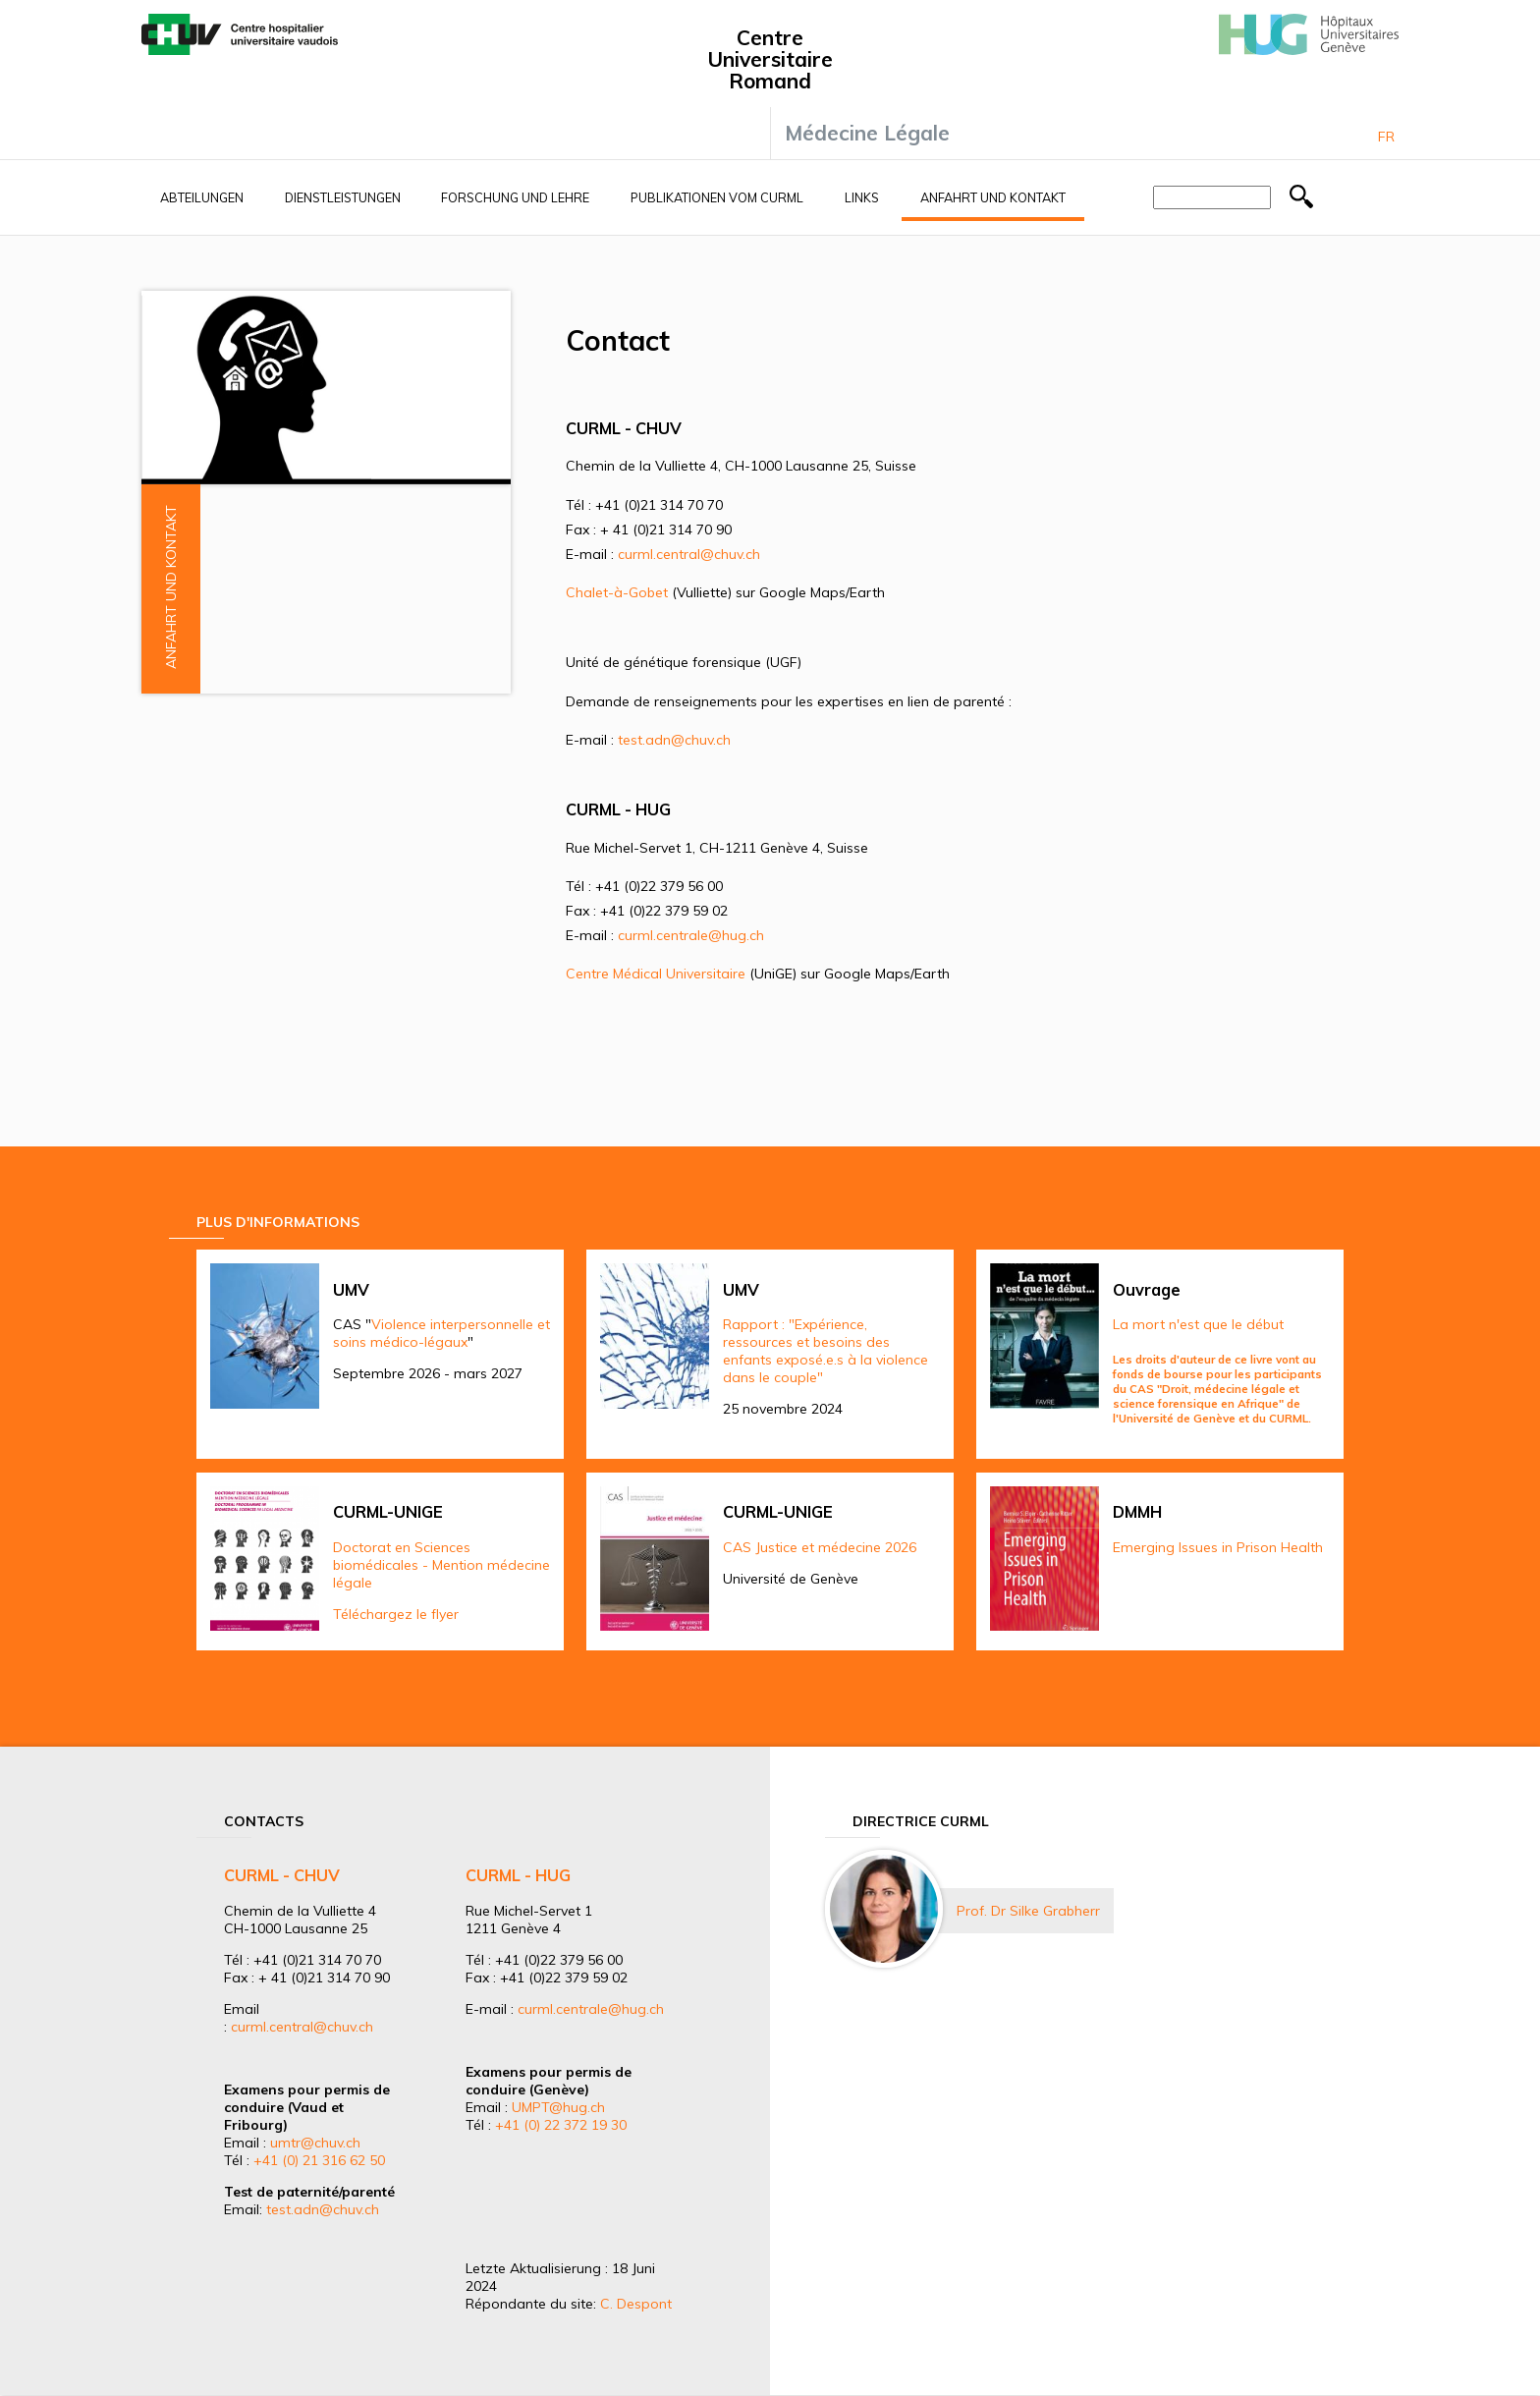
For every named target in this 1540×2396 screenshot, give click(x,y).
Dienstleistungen (343, 197)
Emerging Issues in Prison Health (1218, 1547)
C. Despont (636, 2303)
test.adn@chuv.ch (674, 740)
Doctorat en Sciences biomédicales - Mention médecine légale (441, 1564)
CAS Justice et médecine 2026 (819, 1547)
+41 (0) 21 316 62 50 (319, 2160)
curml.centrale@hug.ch (691, 935)
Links (862, 197)
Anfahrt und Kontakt (993, 197)
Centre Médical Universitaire (655, 973)
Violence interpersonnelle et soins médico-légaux (441, 1333)
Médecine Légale (867, 132)
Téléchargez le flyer (396, 1614)
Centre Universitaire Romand (770, 59)
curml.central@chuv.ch (689, 554)
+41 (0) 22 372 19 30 (561, 2125)
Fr (1386, 136)
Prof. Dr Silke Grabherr (1028, 1911)
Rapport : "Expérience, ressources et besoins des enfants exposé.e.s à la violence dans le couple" (825, 1350)
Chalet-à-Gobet (617, 592)
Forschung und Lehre (515, 197)
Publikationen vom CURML (717, 197)
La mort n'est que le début (1198, 1324)
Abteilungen (202, 197)
